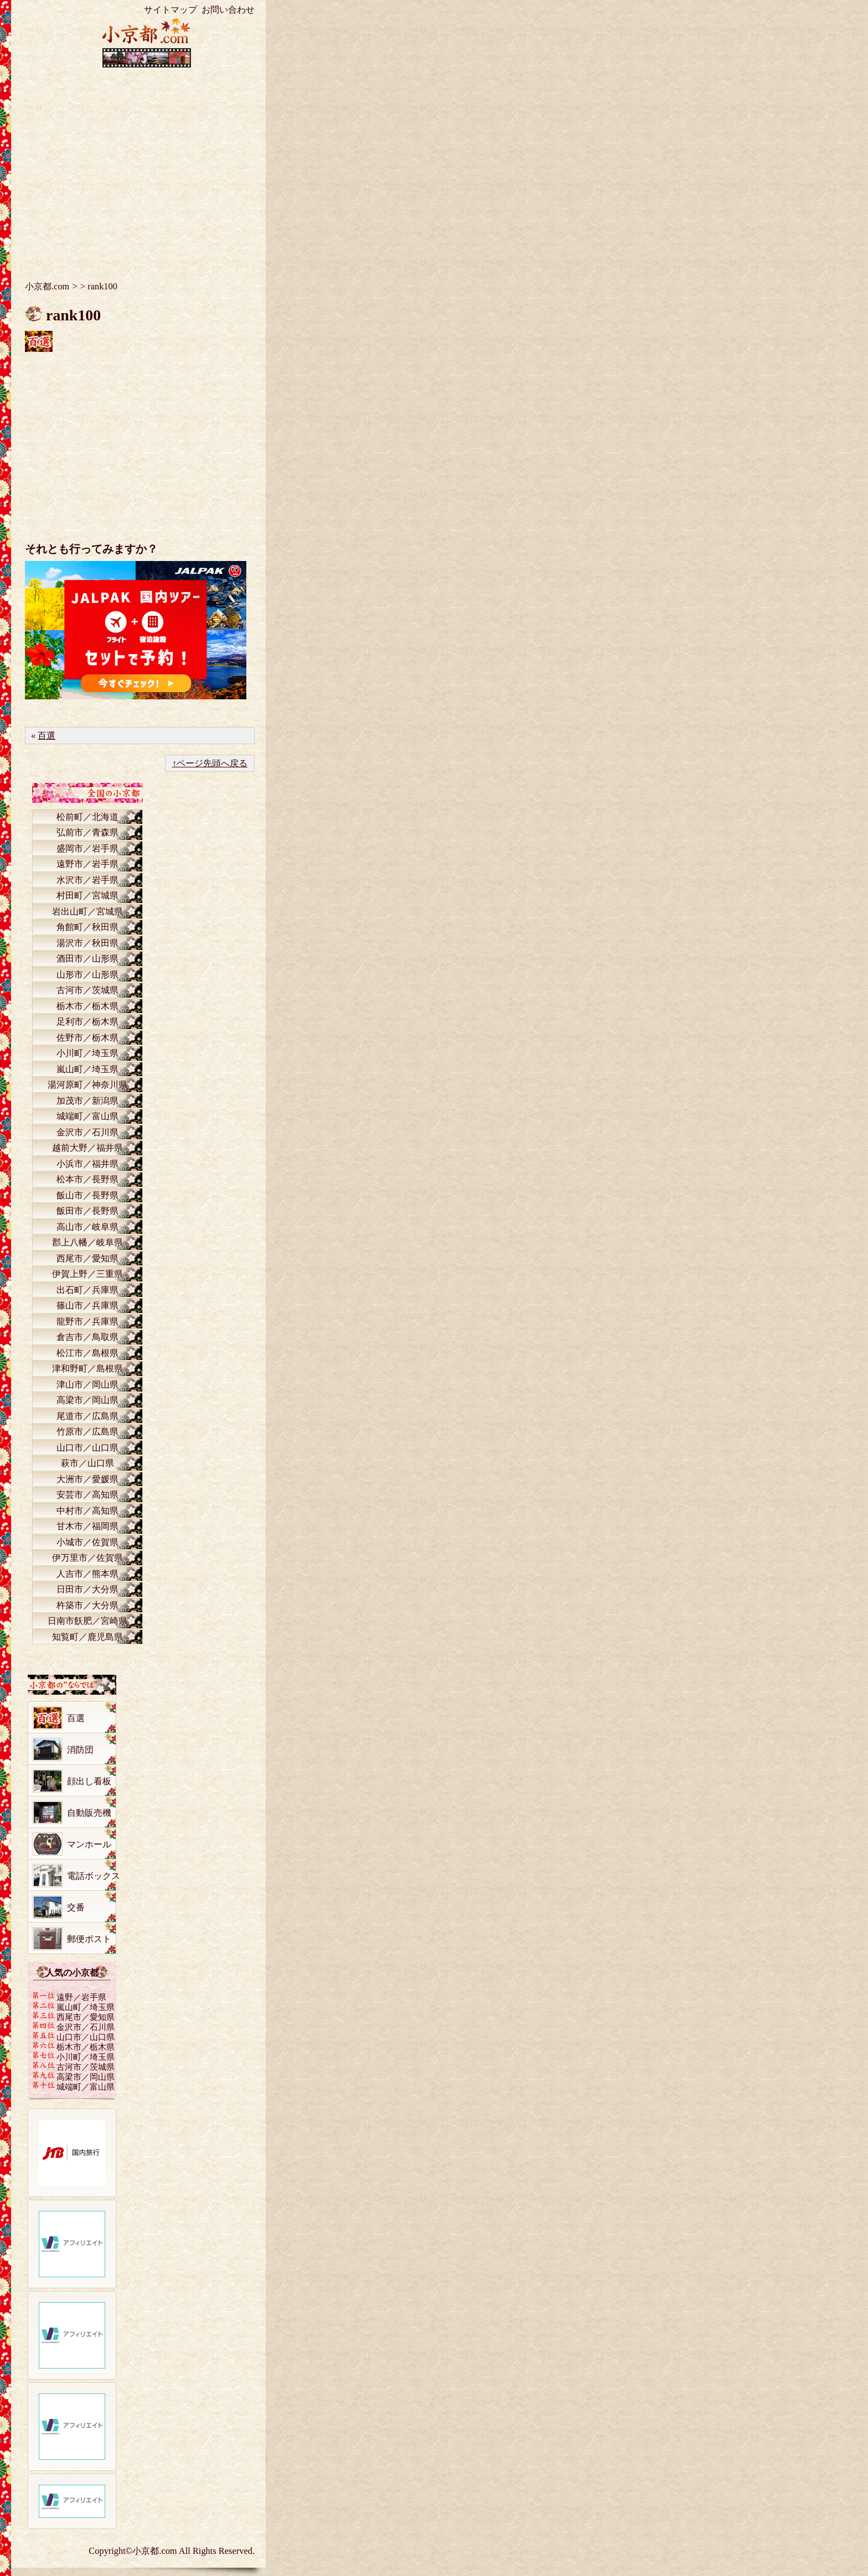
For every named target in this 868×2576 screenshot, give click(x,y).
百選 (46, 735)
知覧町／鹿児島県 (87, 1637)
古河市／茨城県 (87, 990)
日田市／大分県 (87, 1589)
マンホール (89, 1844)
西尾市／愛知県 (87, 1258)
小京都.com (47, 286)
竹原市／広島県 (87, 1431)
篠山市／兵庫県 (87, 1305)
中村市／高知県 (87, 1510)
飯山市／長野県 (87, 1195)
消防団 (80, 1749)
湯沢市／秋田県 (87, 943)
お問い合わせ (228, 9)
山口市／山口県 (87, 1447)
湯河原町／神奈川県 (87, 1084)
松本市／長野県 (87, 1179)
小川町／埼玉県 (87, 1053)
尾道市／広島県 (87, 1416)
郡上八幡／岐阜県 (87, 1242)
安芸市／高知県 (87, 1494)
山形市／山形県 (87, 974)
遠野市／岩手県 (87, 864)
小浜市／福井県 (87, 1164)
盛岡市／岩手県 (87, 848)
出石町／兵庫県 (87, 1290)
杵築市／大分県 (87, 1605)
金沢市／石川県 (87, 1132)
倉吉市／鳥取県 (87, 1337)
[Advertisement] (147, 165)
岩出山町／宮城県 (87, 911)
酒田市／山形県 (87, 958)
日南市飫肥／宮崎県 (87, 1621)
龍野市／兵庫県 (87, 1321)
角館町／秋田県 (87, 927)
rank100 (73, 315)
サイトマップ (170, 9)
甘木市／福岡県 (87, 1526)
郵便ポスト (89, 1939)
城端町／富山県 (87, 1116)
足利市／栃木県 (87, 1021)
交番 (76, 1907)
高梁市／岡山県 (87, 1400)
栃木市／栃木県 (87, 1006)
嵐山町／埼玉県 (87, 1069)
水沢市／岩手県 (87, 880)
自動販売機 (89, 1813)
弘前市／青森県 (87, 832)
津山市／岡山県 (87, 1384)
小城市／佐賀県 (87, 1542)
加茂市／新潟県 (87, 1100)
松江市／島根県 (87, 1353)
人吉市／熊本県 (87, 1574)
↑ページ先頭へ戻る (209, 763)
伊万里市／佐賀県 (87, 1557)
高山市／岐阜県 (87, 1227)
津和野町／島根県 (87, 1368)
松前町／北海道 (87, 817)
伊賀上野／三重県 (87, 1274)
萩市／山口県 (87, 1463)
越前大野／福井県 (87, 1147)
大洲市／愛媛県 (87, 1479)
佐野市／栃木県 (87, 1037)
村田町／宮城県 (87, 895)
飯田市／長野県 (87, 1211)
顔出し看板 (89, 1781)
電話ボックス (93, 1876)
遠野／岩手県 (81, 1997)
